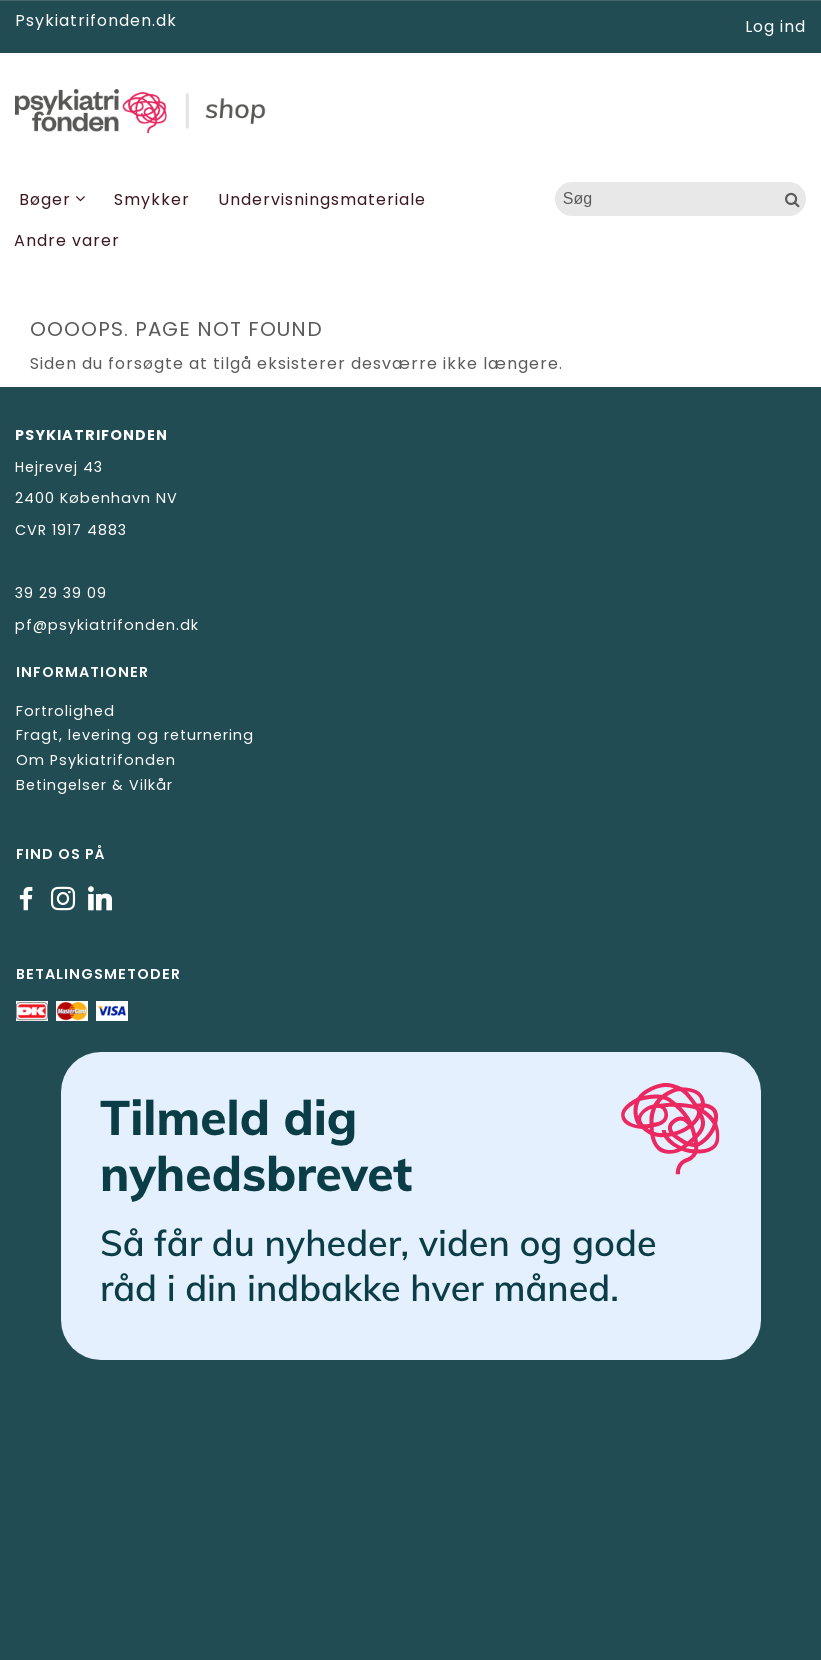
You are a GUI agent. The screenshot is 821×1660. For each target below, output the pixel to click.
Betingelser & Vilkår (94, 785)
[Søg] (793, 199)
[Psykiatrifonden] (410, 108)
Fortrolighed (65, 711)
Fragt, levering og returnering (135, 735)
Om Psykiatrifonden (96, 760)
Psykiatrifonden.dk (96, 20)
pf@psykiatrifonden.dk (107, 625)
